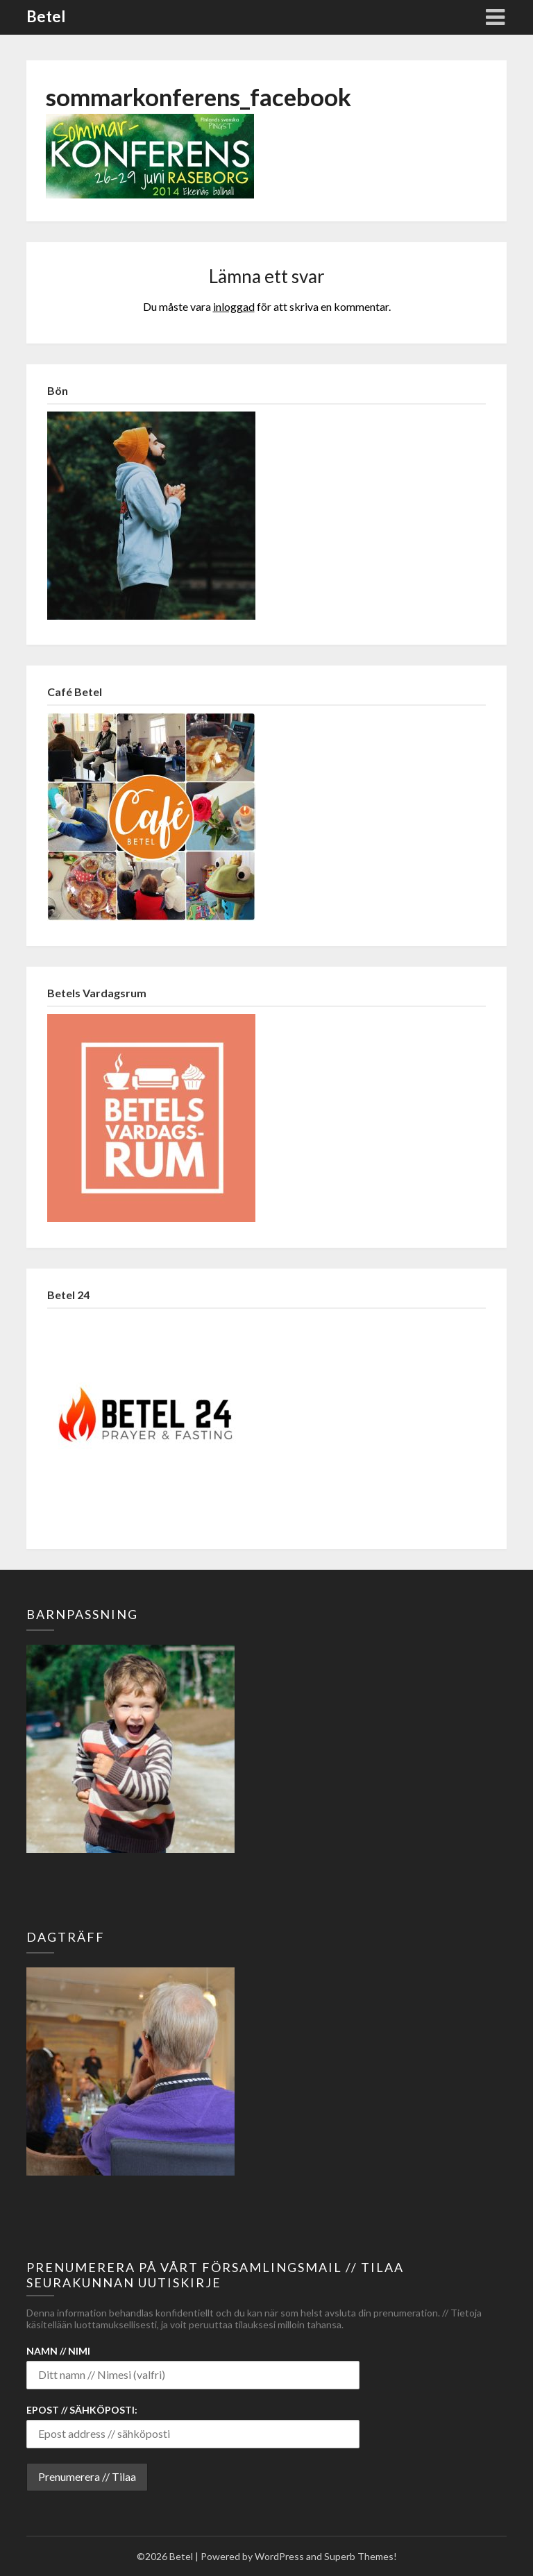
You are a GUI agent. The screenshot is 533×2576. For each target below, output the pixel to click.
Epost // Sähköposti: (81, 2410)
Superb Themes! (360, 2556)
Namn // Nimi (58, 2351)
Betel (45, 16)
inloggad (234, 306)
